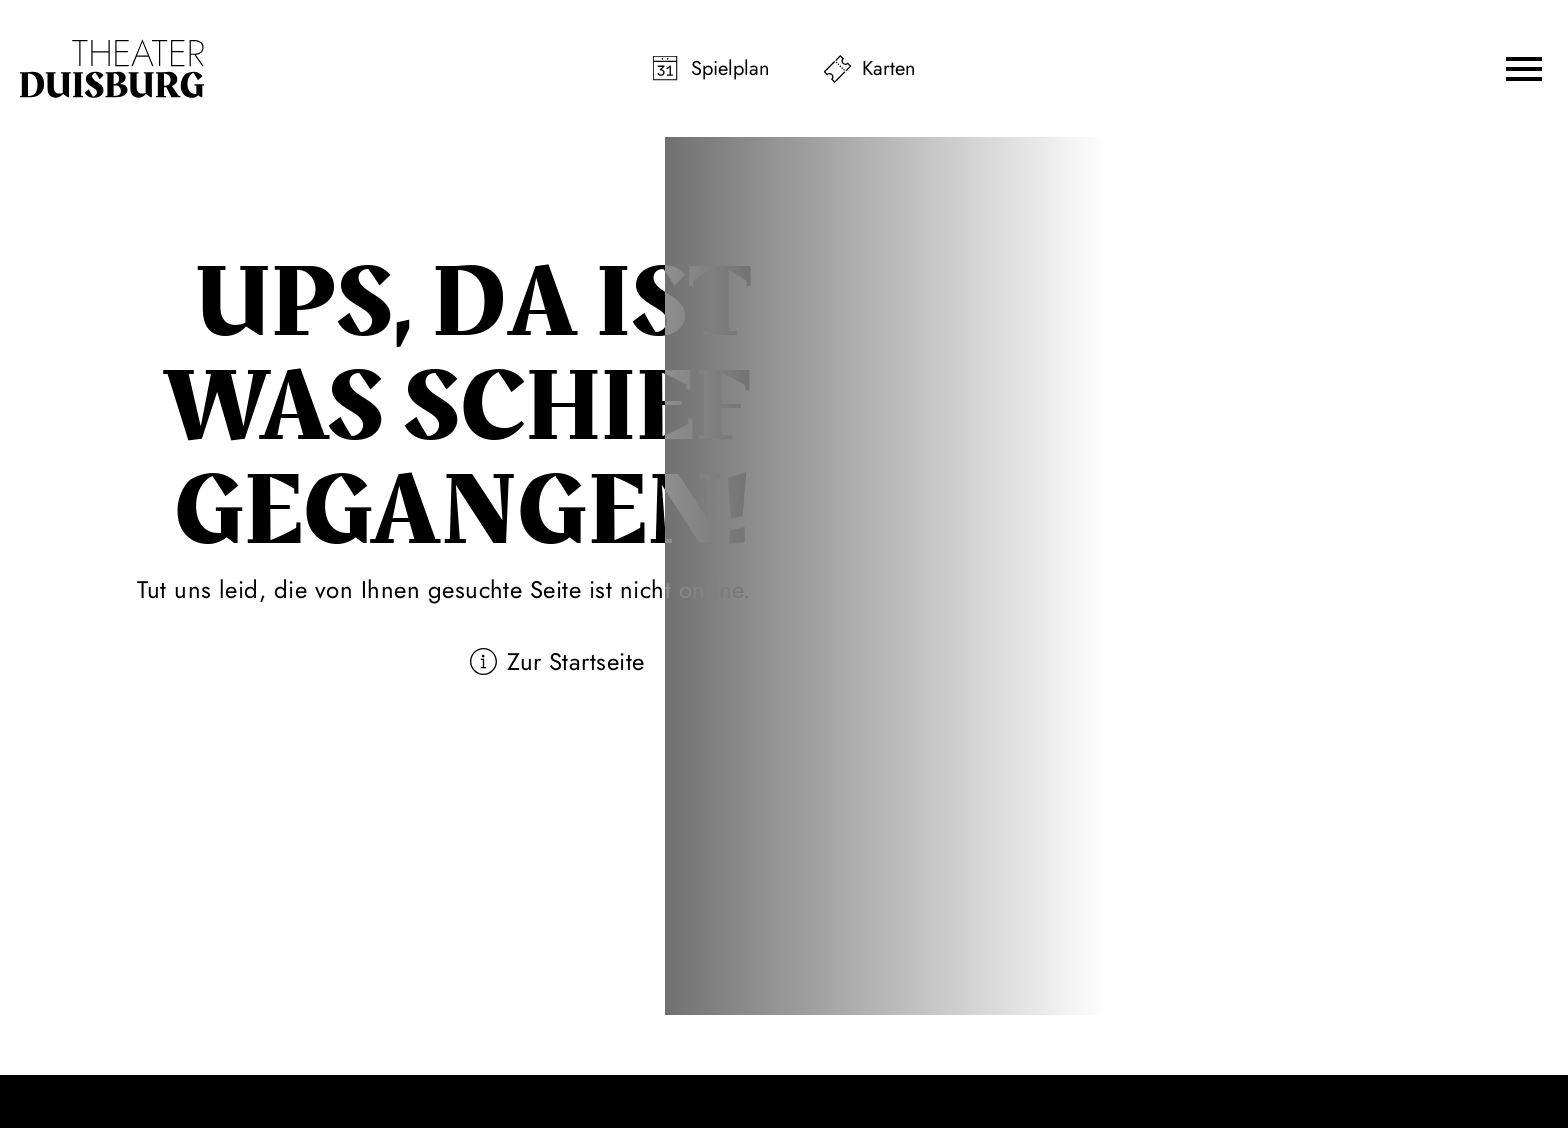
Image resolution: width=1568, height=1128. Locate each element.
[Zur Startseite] (112, 69)
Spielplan (730, 68)
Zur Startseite (576, 661)
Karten (889, 68)
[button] (1524, 69)
